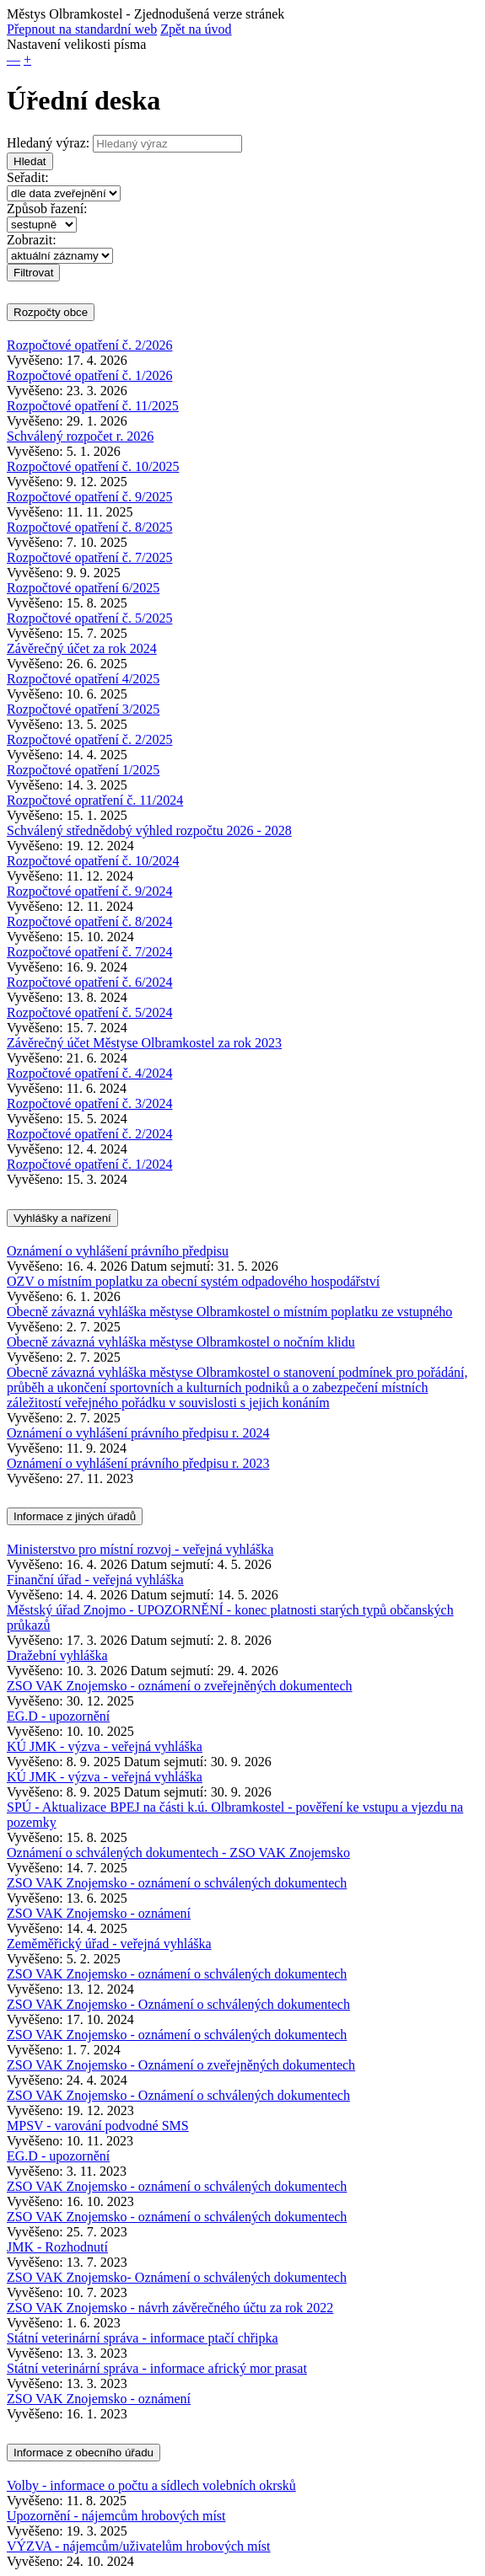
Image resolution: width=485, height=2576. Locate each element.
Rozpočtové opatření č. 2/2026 (89, 345)
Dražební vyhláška (57, 1655)
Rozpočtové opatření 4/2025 (83, 679)
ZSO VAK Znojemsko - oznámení (99, 1913)
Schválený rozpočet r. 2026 (80, 436)
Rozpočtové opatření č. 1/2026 (89, 375)
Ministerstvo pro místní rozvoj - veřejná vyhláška (140, 1549)
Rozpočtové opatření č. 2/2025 (89, 739)
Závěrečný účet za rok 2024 (82, 648)
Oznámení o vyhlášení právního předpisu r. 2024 (138, 1433)
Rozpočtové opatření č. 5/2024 (89, 1012)
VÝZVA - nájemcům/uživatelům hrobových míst (139, 2546)
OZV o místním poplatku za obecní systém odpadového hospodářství (193, 1281)
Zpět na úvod (195, 29)
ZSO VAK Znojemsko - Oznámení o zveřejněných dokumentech (181, 2065)
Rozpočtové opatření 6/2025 (83, 588)
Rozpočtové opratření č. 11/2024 (95, 800)
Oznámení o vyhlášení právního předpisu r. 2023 (138, 1463)
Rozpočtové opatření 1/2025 (83, 770)
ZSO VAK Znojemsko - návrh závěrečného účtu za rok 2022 (170, 2307)
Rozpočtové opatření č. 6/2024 (89, 982)
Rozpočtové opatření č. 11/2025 (93, 406)
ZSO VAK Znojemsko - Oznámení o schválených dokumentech (178, 2004)
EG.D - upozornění (58, 1716)
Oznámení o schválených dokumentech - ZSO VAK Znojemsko (178, 1852)
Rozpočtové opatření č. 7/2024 (89, 952)
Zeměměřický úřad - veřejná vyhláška (109, 1943)
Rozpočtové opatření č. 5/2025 (89, 618)
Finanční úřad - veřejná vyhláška (95, 1579)
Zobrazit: (32, 240)
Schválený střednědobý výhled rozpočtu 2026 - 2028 (149, 830)
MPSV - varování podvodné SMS (98, 2125)
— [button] (13, 59)
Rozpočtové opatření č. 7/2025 (89, 557)
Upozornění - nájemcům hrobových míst (116, 2516)
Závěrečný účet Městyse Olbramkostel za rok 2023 (144, 1043)
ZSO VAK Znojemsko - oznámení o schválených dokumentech (177, 1883)
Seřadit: (28, 177)
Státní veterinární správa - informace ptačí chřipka (142, 2338)
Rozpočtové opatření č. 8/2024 (89, 921)
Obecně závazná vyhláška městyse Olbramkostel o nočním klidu (181, 1342)
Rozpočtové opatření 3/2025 (83, 709)
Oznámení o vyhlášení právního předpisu (118, 1251)
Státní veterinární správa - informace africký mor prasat (157, 2368)
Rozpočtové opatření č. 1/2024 (89, 1164)
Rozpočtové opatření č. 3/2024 (89, 1103)
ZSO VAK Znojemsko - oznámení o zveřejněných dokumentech (180, 1686)
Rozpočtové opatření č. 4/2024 (89, 1073)
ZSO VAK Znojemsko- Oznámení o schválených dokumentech (177, 2277)
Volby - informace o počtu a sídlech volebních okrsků (151, 2485)
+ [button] (27, 59)
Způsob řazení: (47, 208)
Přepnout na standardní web (82, 29)
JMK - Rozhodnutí (57, 2247)
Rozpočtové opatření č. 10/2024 (93, 861)
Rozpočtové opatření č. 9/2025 (89, 497)
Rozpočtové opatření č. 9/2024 (89, 891)
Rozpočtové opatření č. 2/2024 (89, 1134)
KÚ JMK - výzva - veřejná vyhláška (104, 1746)
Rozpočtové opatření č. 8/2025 (89, 527)
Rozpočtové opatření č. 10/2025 (93, 466)
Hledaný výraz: (48, 143)
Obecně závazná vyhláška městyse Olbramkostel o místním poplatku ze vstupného (229, 1311)
